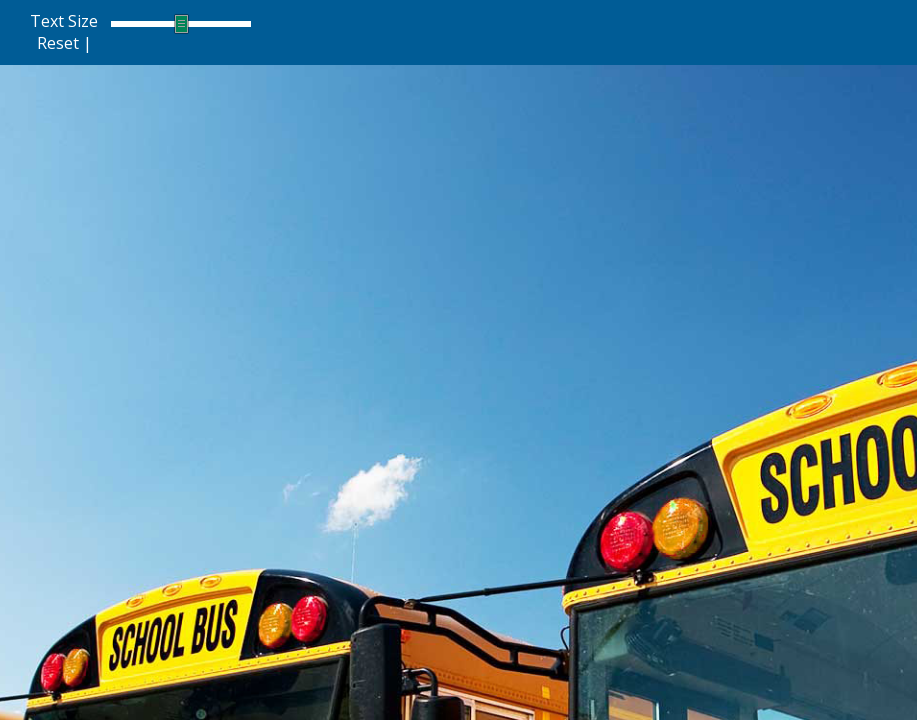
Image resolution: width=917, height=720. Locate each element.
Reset (58, 43)
